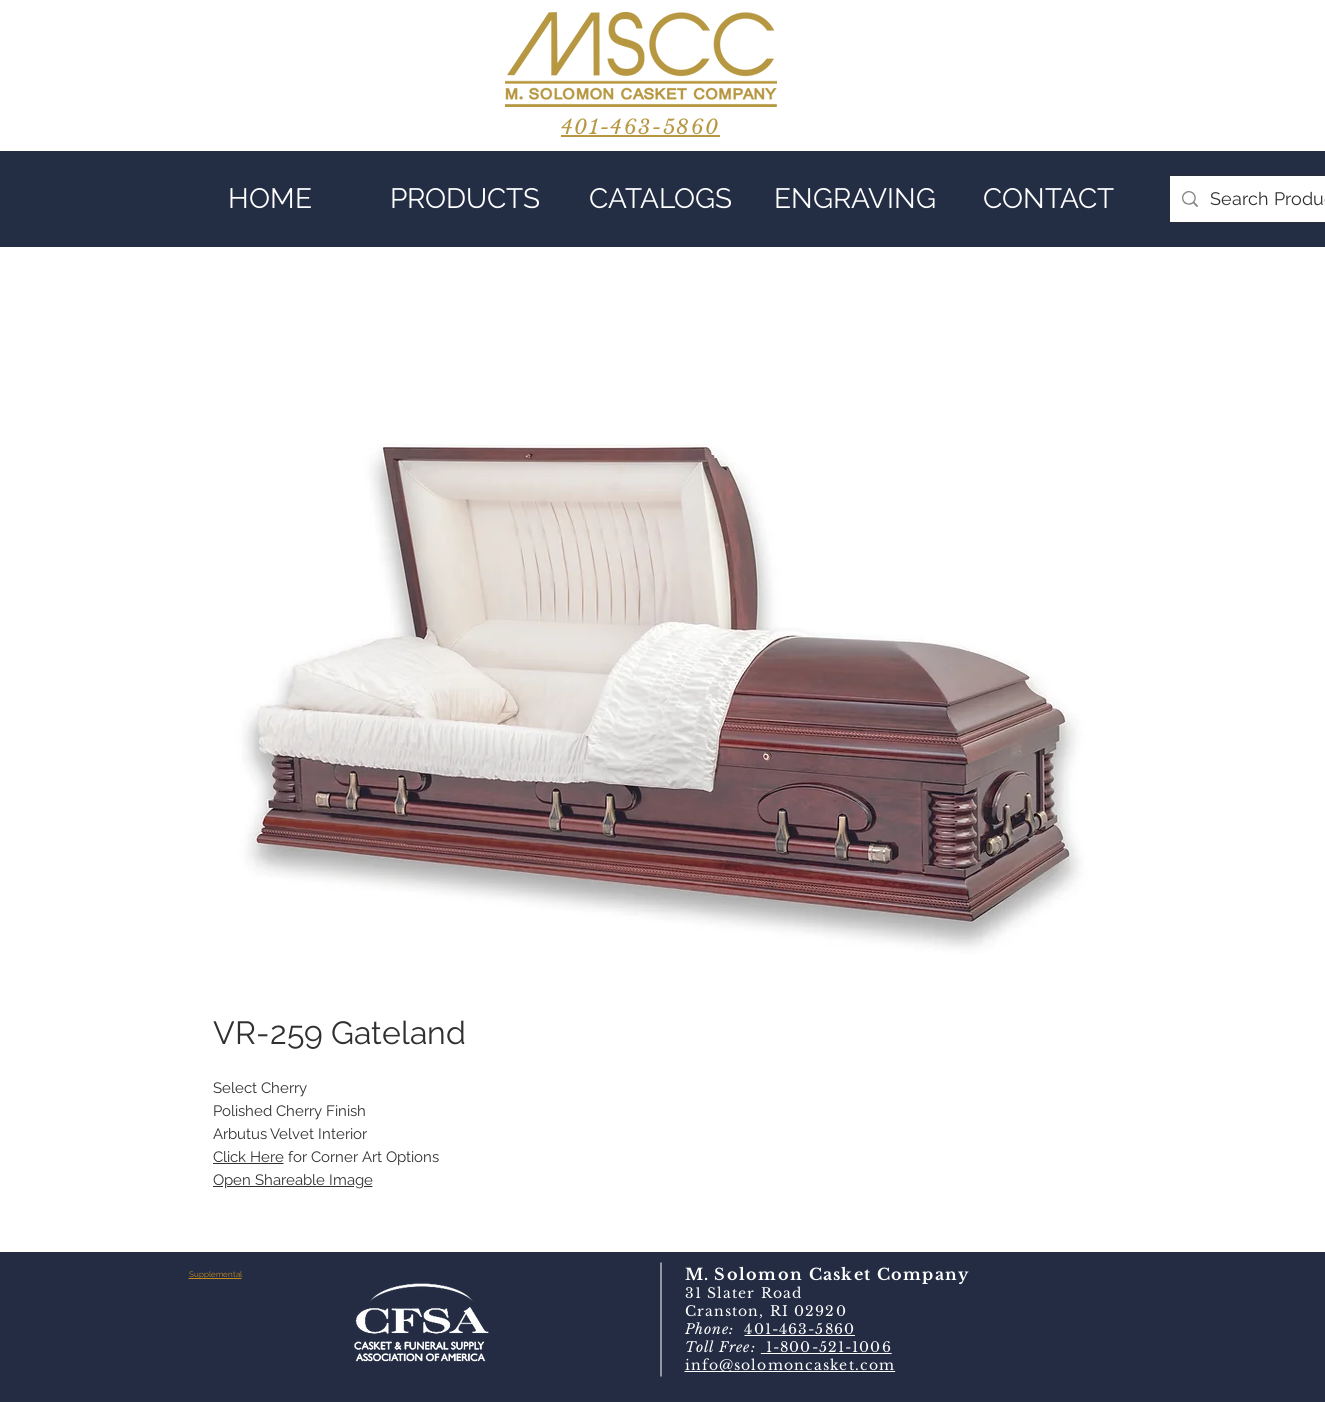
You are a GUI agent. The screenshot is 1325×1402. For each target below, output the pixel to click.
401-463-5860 (799, 1329)
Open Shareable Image (293, 1180)
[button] (465, 199)
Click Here (248, 1157)
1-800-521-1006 (826, 1347)
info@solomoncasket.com (790, 1365)
